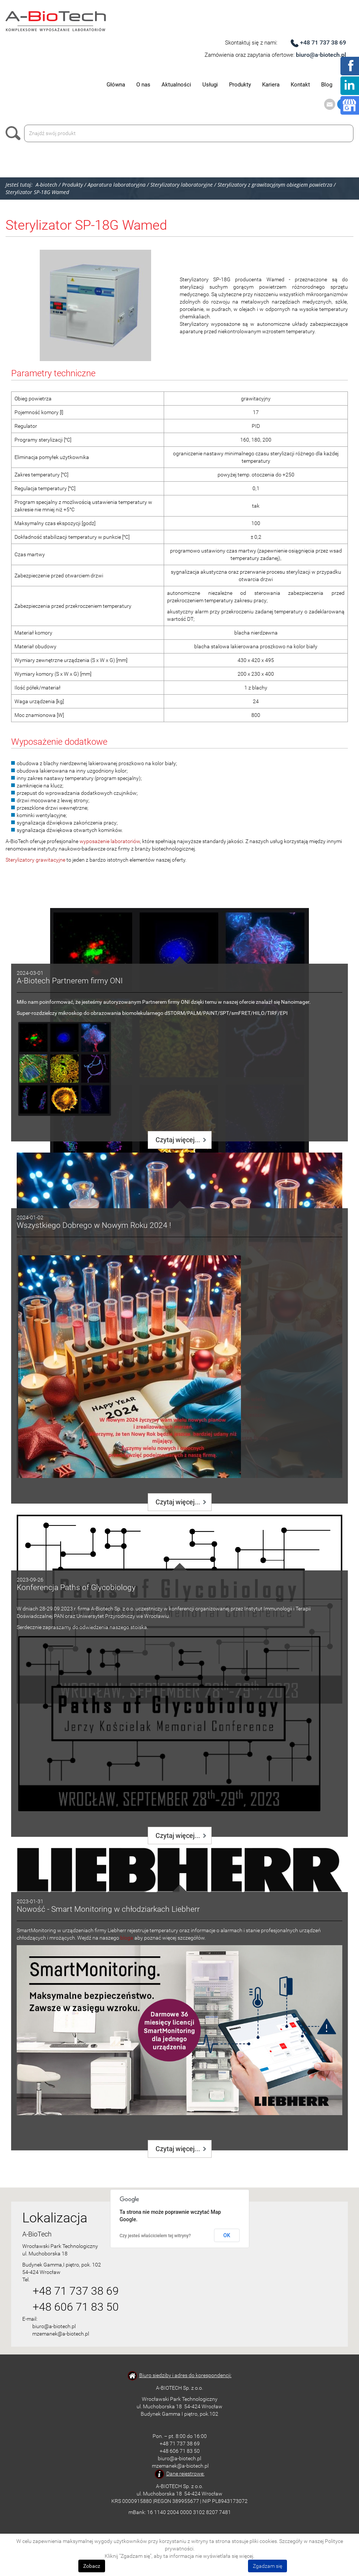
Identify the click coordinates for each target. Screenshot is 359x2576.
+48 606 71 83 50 (76, 2306)
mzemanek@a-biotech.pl (60, 2334)
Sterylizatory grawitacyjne (35, 860)
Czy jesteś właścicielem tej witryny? (155, 2235)
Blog (326, 84)
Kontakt (300, 84)
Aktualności (176, 84)
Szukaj (15, 133)
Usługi (210, 84)
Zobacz (91, 2566)
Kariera (271, 84)
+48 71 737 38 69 (323, 42)
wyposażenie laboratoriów (109, 841)
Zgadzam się (267, 2566)
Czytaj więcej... (178, 1140)
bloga (126, 1938)
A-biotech (46, 184)
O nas (143, 84)
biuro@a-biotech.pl (321, 54)
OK (227, 2235)
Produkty (240, 84)
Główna (116, 84)
